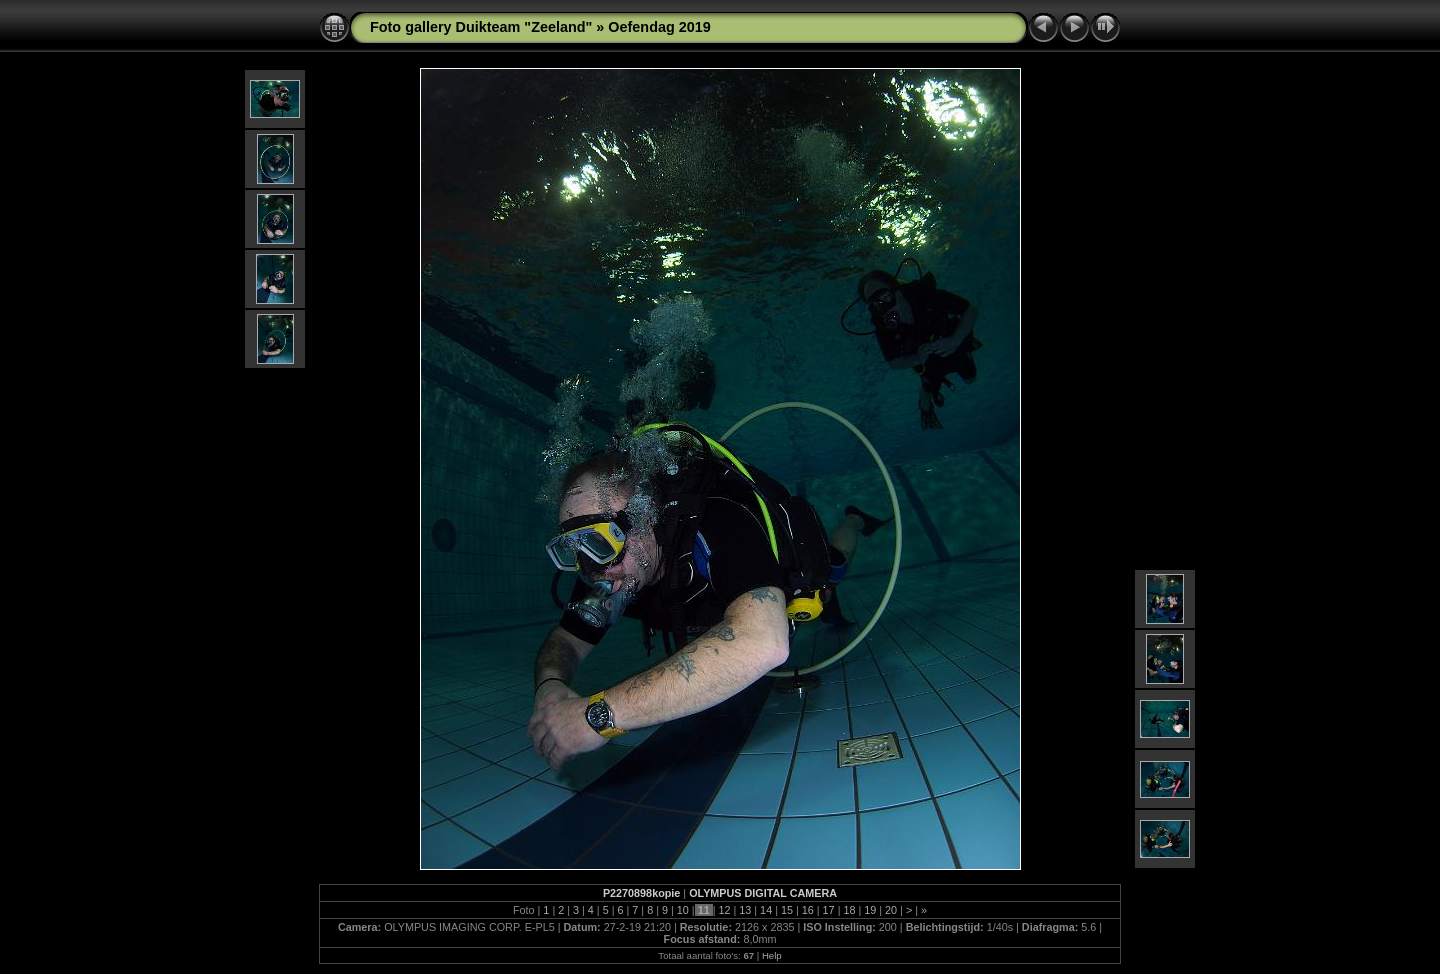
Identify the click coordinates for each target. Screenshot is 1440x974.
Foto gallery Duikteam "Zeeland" (481, 27)
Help (772, 955)
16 (808, 910)
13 (745, 910)
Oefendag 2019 (659, 27)
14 (766, 910)
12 (724, 910)
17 (829, 910)
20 (891, 910)
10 (683, 910)
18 (849, 910)
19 (870, 910)
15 (787, 910)
